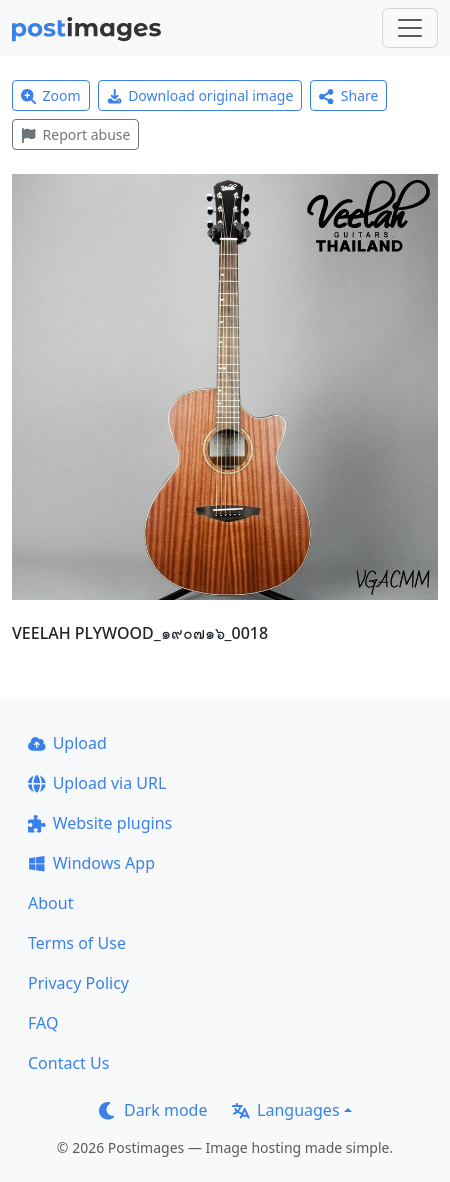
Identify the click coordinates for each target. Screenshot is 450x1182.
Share (348, 95)
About (50, 903)
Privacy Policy (78, 983)
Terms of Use (77, 943)
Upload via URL (97, 783)
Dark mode (153, 1110)
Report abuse (75, 134)
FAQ (43, 1023)
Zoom (51, 95)
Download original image (200, 95)
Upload (67, 743)
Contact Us (68, 1063)
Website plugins (100, 823)
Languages (285, 1110)
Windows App (91, 863)
